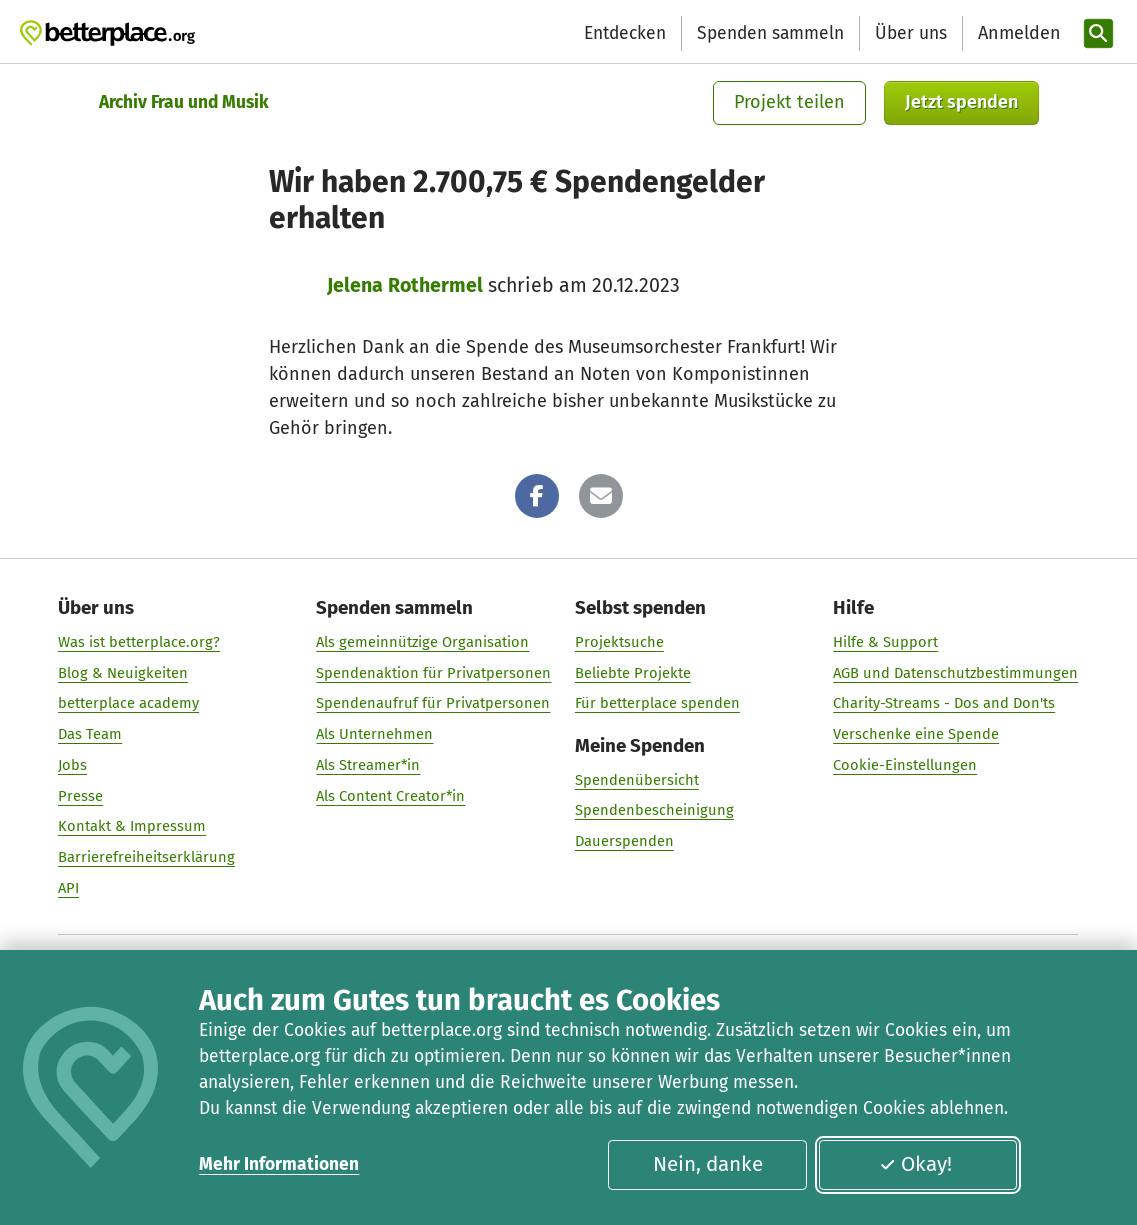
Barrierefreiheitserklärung (146, 857)
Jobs (72, 765)
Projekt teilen (789, 102)
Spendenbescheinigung (654, 811)
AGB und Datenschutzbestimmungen (956, 673)
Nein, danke (708, 1164)
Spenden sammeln (770, 33)
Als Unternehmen (375, 734)
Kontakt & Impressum (132, 827)
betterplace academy (128, 704)
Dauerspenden (624, 841)
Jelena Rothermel (405, 285)
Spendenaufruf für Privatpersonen (434, 704)
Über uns (911, 33)
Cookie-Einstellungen (906, 765)
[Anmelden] (1017, 33)
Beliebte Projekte (633, 673)
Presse (80, 796)
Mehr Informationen (279, 1164)
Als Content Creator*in (391, 796)
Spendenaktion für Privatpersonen (434, 673)
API (68, 888)
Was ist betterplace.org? (139, 642)
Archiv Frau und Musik (184, 102)
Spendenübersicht (637, 780)
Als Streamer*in (369, 765)
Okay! (915, 1164)
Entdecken (625, 33)
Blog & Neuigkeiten (123, 673)
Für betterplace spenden (657, 704)
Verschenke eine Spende (917, 734)
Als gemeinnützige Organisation (423, 642)
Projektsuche (619, 642)
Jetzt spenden (961, 102)
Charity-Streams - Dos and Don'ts (945, 704)
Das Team (90, 734)
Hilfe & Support (886, 642)
